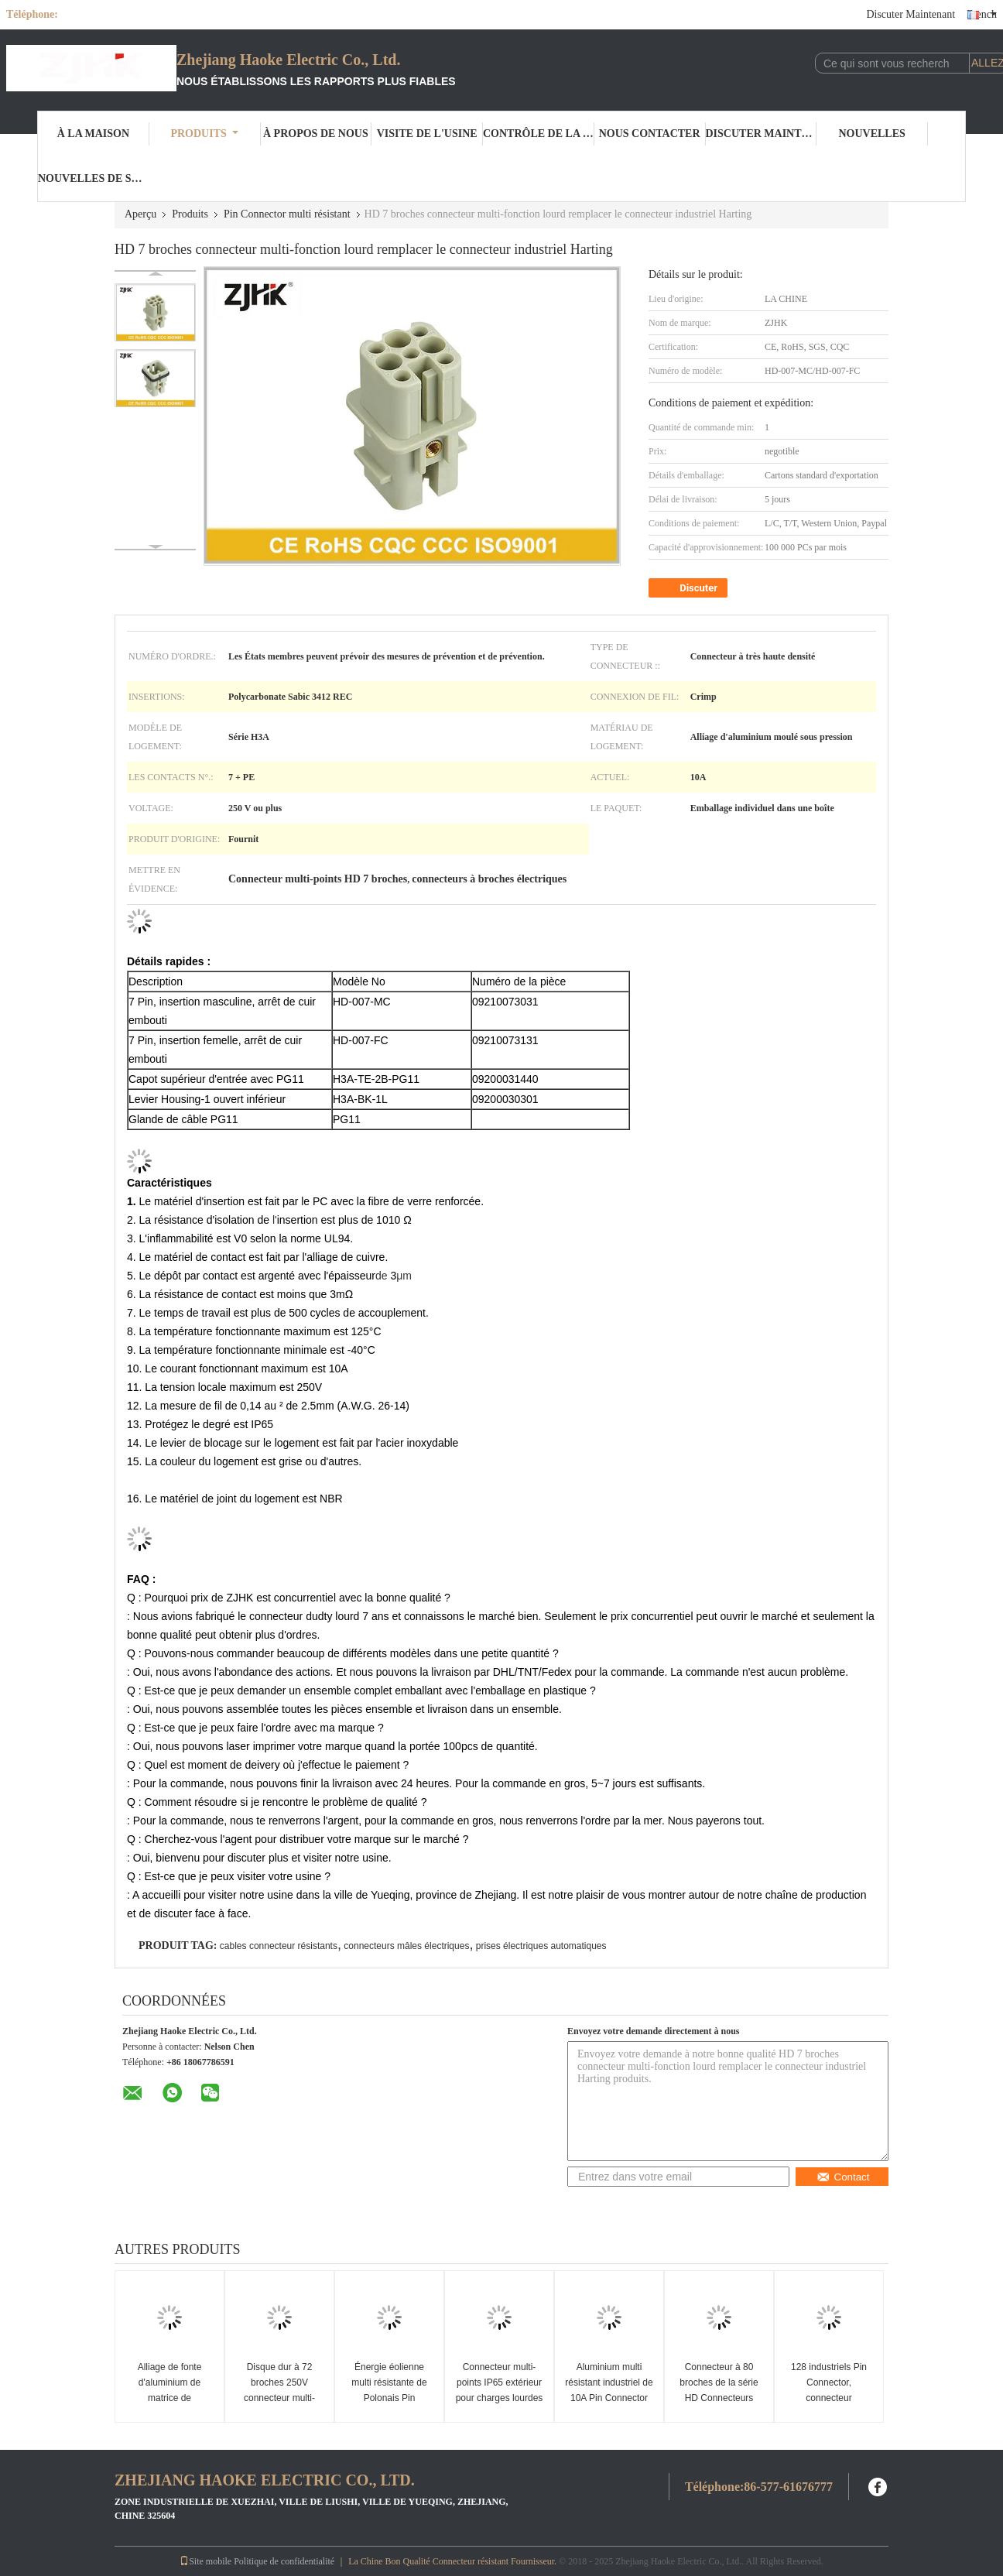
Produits (204, 133)
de (381, 1275)
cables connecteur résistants (278, 1946)
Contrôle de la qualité (538, 133)
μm (404, 1275)
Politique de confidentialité (284, 2561)
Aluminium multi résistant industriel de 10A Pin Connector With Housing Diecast (609, 2390)
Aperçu (140, 214)
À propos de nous (315, 133)
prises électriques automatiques (541, 1946)
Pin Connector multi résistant (287, 214)
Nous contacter (649, 133)
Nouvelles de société (93, 178)
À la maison (93, 133)
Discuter (689, 588)
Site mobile (205, 2561)
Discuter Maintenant (910, 14)
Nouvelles (871, 133)
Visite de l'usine (427, 133)
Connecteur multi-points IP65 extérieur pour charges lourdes (499, 2382)
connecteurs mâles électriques (406, 1946)
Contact (843, 2177)
